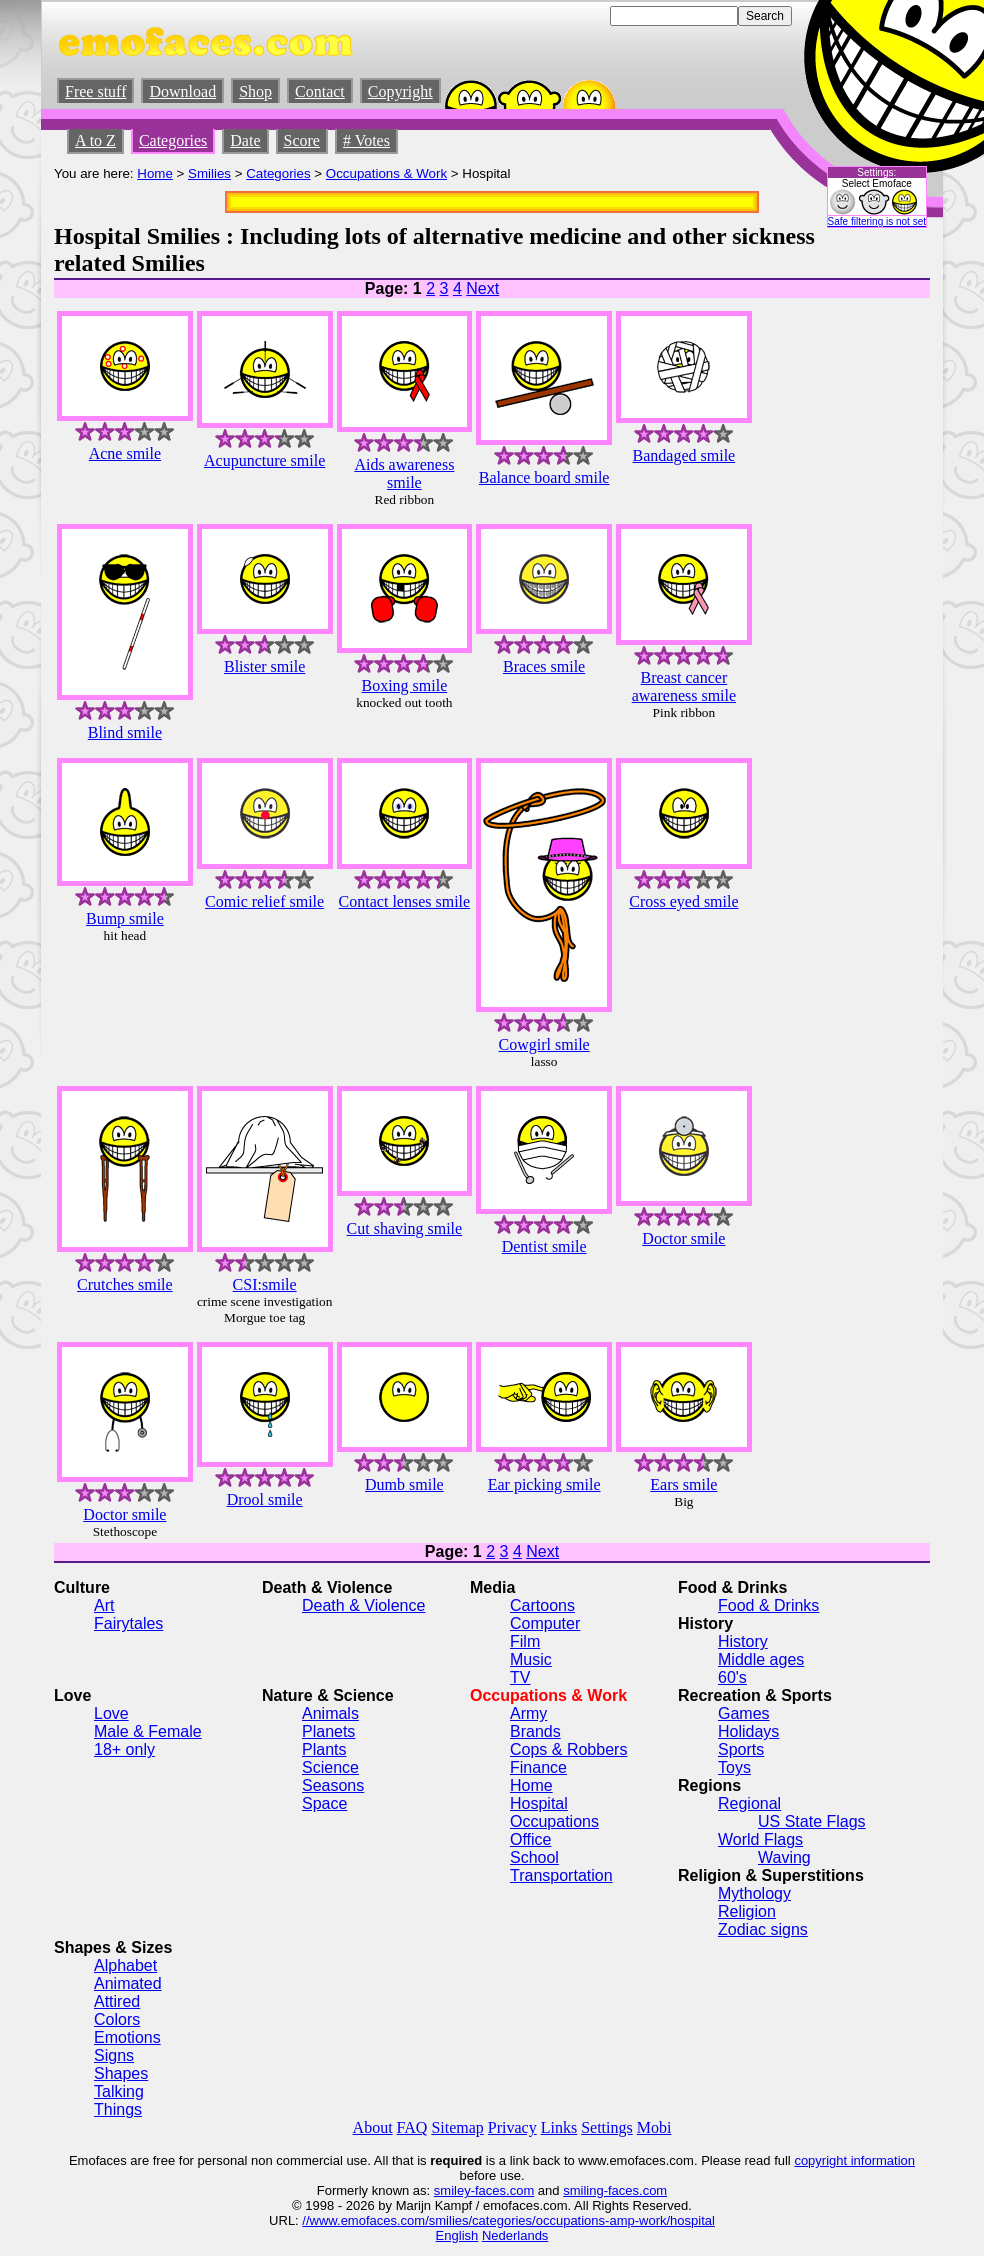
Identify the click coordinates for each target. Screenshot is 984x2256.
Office (531, 1839)
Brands (535, 1731)
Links (559, 2127)
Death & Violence (363, 1605)
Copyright (400, 91)
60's (732, 1677)
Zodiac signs (763, 1929)
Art (104, 1605)
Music (531, 1659)
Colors (117, 2019)
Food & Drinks (768, 1605)
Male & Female (148, 1731)
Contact (320, 91)
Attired (117, 2001)
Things (118, 2109)
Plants (324, 1749)
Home (155, 173)
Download (182, 91)
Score (302, 140)
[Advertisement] (870, 578)
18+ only (124, 1749)
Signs (114, 2055)
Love (111, 1713)
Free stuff (95, 91)
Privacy (512, 2127)
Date (245, 140)
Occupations (554, 1821)
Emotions (127, 2037)
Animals (330, 1713)
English (457, 2235)
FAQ (412, 2127)
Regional (749, 1803)
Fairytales (128, 1623)
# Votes (366, 140)
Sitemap (457, 2127)
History (743, 1641)
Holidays (748, 1731)
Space (324, 1803)
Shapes (121, 2073)
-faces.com (503, 2190)
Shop (255, 91)
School (534, 1857)
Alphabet (125, 1965)
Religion (747, 1911)
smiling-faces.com (615, 2190)
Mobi (654, 2127)
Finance (538, 1767)
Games (744, 1713)
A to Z (95, 140)
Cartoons (542, 1605)
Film (525, 1641)
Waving (784, 1857)
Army (528, 1713)
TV (520, 1677)
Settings (607, 2127)
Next (482, 288)
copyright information (854, 2160)
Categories (173, 140)
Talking (119, 2091)
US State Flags (812, 1821)
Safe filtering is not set (877, 221)
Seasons (333, 1785)
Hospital (539, 1803)
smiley (452, 2190)
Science (330, 1767)
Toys (734, 1767)
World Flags (760, 1839)
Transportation (561, 1875)
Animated (128, 1983)
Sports (741, 1749)
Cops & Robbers (568, 1749)
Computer (545, 1623)
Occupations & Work (386, 173)
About (373, 2127)
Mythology (754, 1893)
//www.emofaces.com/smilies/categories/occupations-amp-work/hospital (508, 2220)
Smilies (209, 173)
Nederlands (515, 2235)
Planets (328, 1731)
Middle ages (761, 1659)
